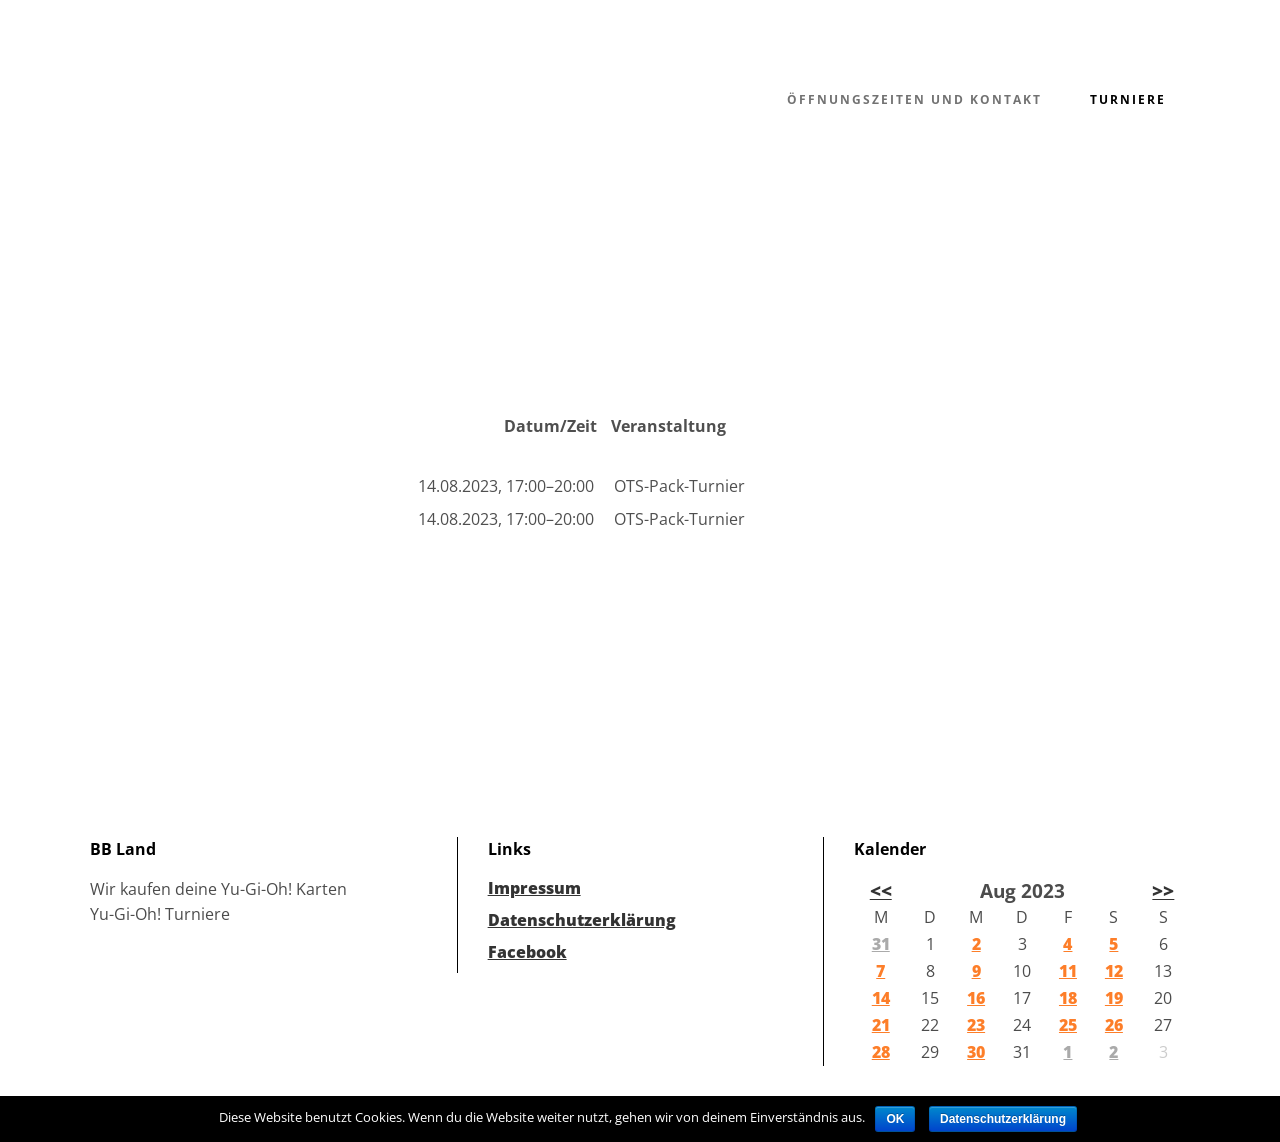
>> (1163, 890)
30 (976, 1052)
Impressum (534, 888)
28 (881, 1052)
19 (1114, 998)
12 (1114, 971)
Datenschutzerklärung (582, 920)
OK (895, 1119)
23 (976, 1025)
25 (1068, 1025)
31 (881, 944)
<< (881, 890)
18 (1068, 998)
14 (881, 998)
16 (976, 998)
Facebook (527, 952)
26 (1114, 1025)
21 (881, 1025)
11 (1068, 971)
